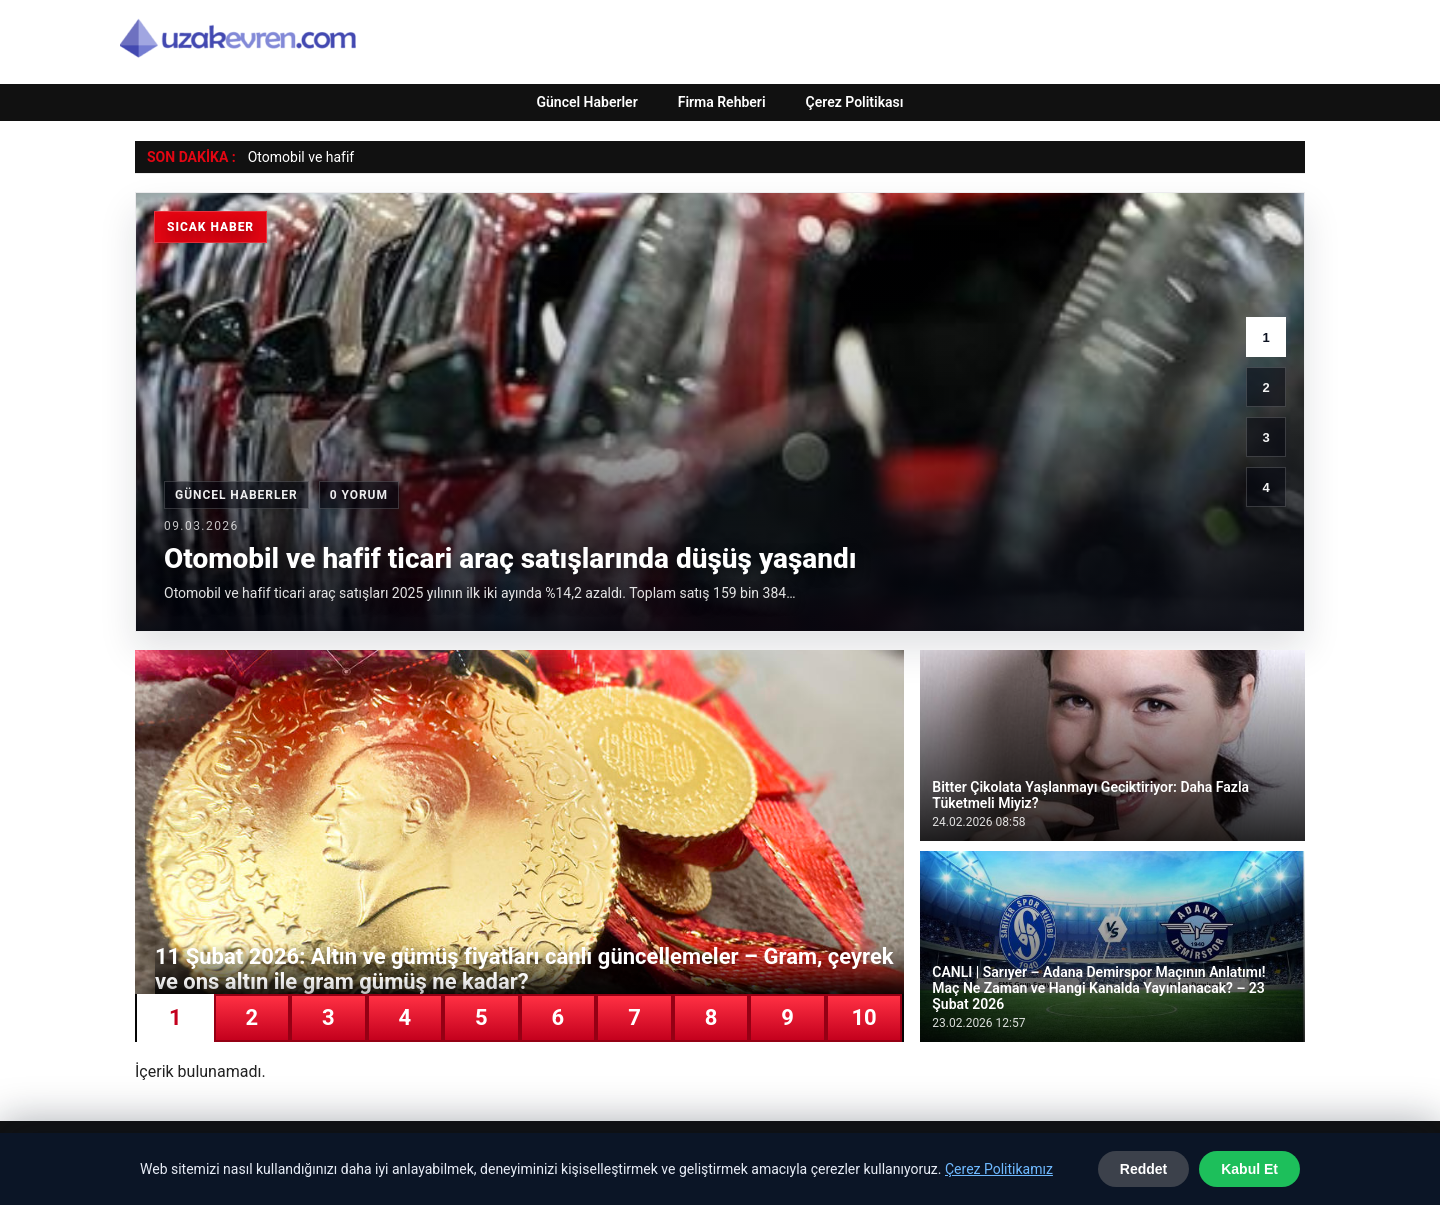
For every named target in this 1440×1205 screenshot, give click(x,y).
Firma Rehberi (722, 102)
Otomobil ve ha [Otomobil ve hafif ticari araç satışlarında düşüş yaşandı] (294, 157)
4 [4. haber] (1265, 487)
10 (863, 1017)
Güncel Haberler (586, 102)
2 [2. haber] (1265, 387)
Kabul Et (1249, 1169)
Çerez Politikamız (999, 1169)
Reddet (1143, 1169)
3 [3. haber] (1265, 437)
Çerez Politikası (855, 102)
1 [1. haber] (1265, 337)
